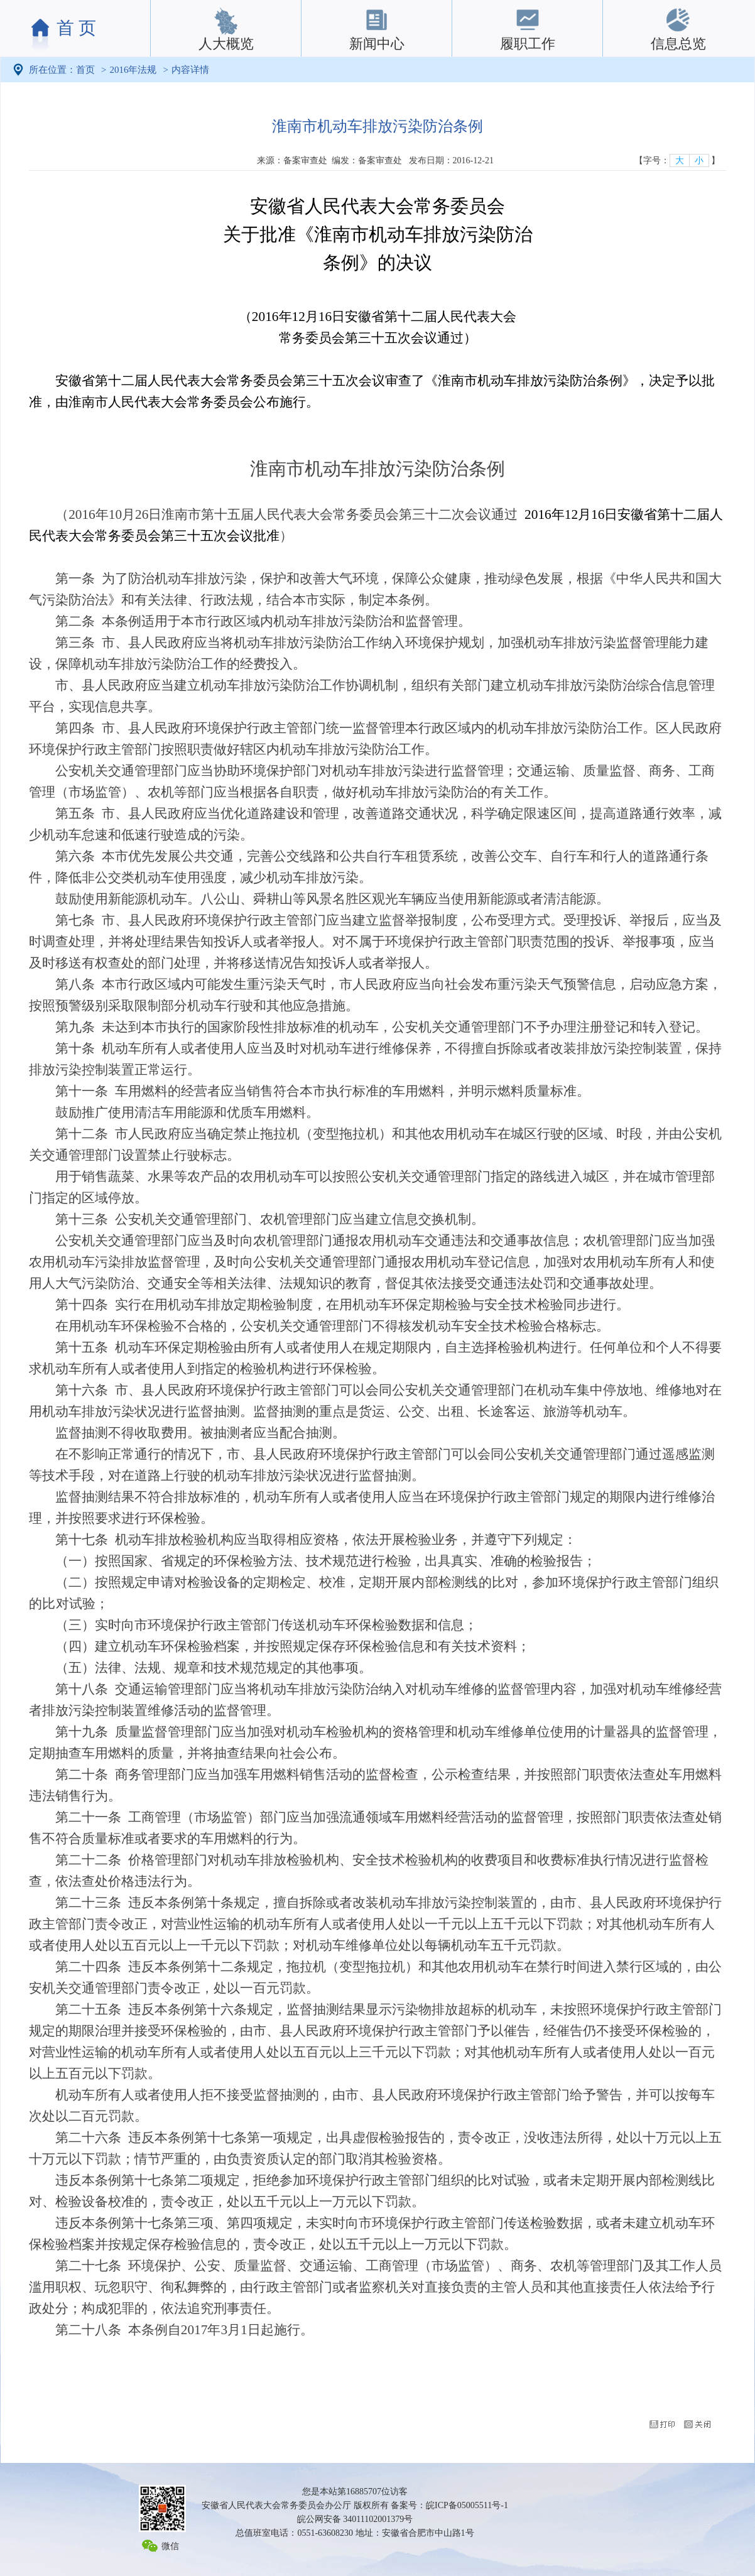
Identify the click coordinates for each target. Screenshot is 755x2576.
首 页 (76, 28)
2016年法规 (132, 70)
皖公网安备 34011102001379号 (355, 2519)
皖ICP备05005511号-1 (467, 2505)
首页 (85, 70)
